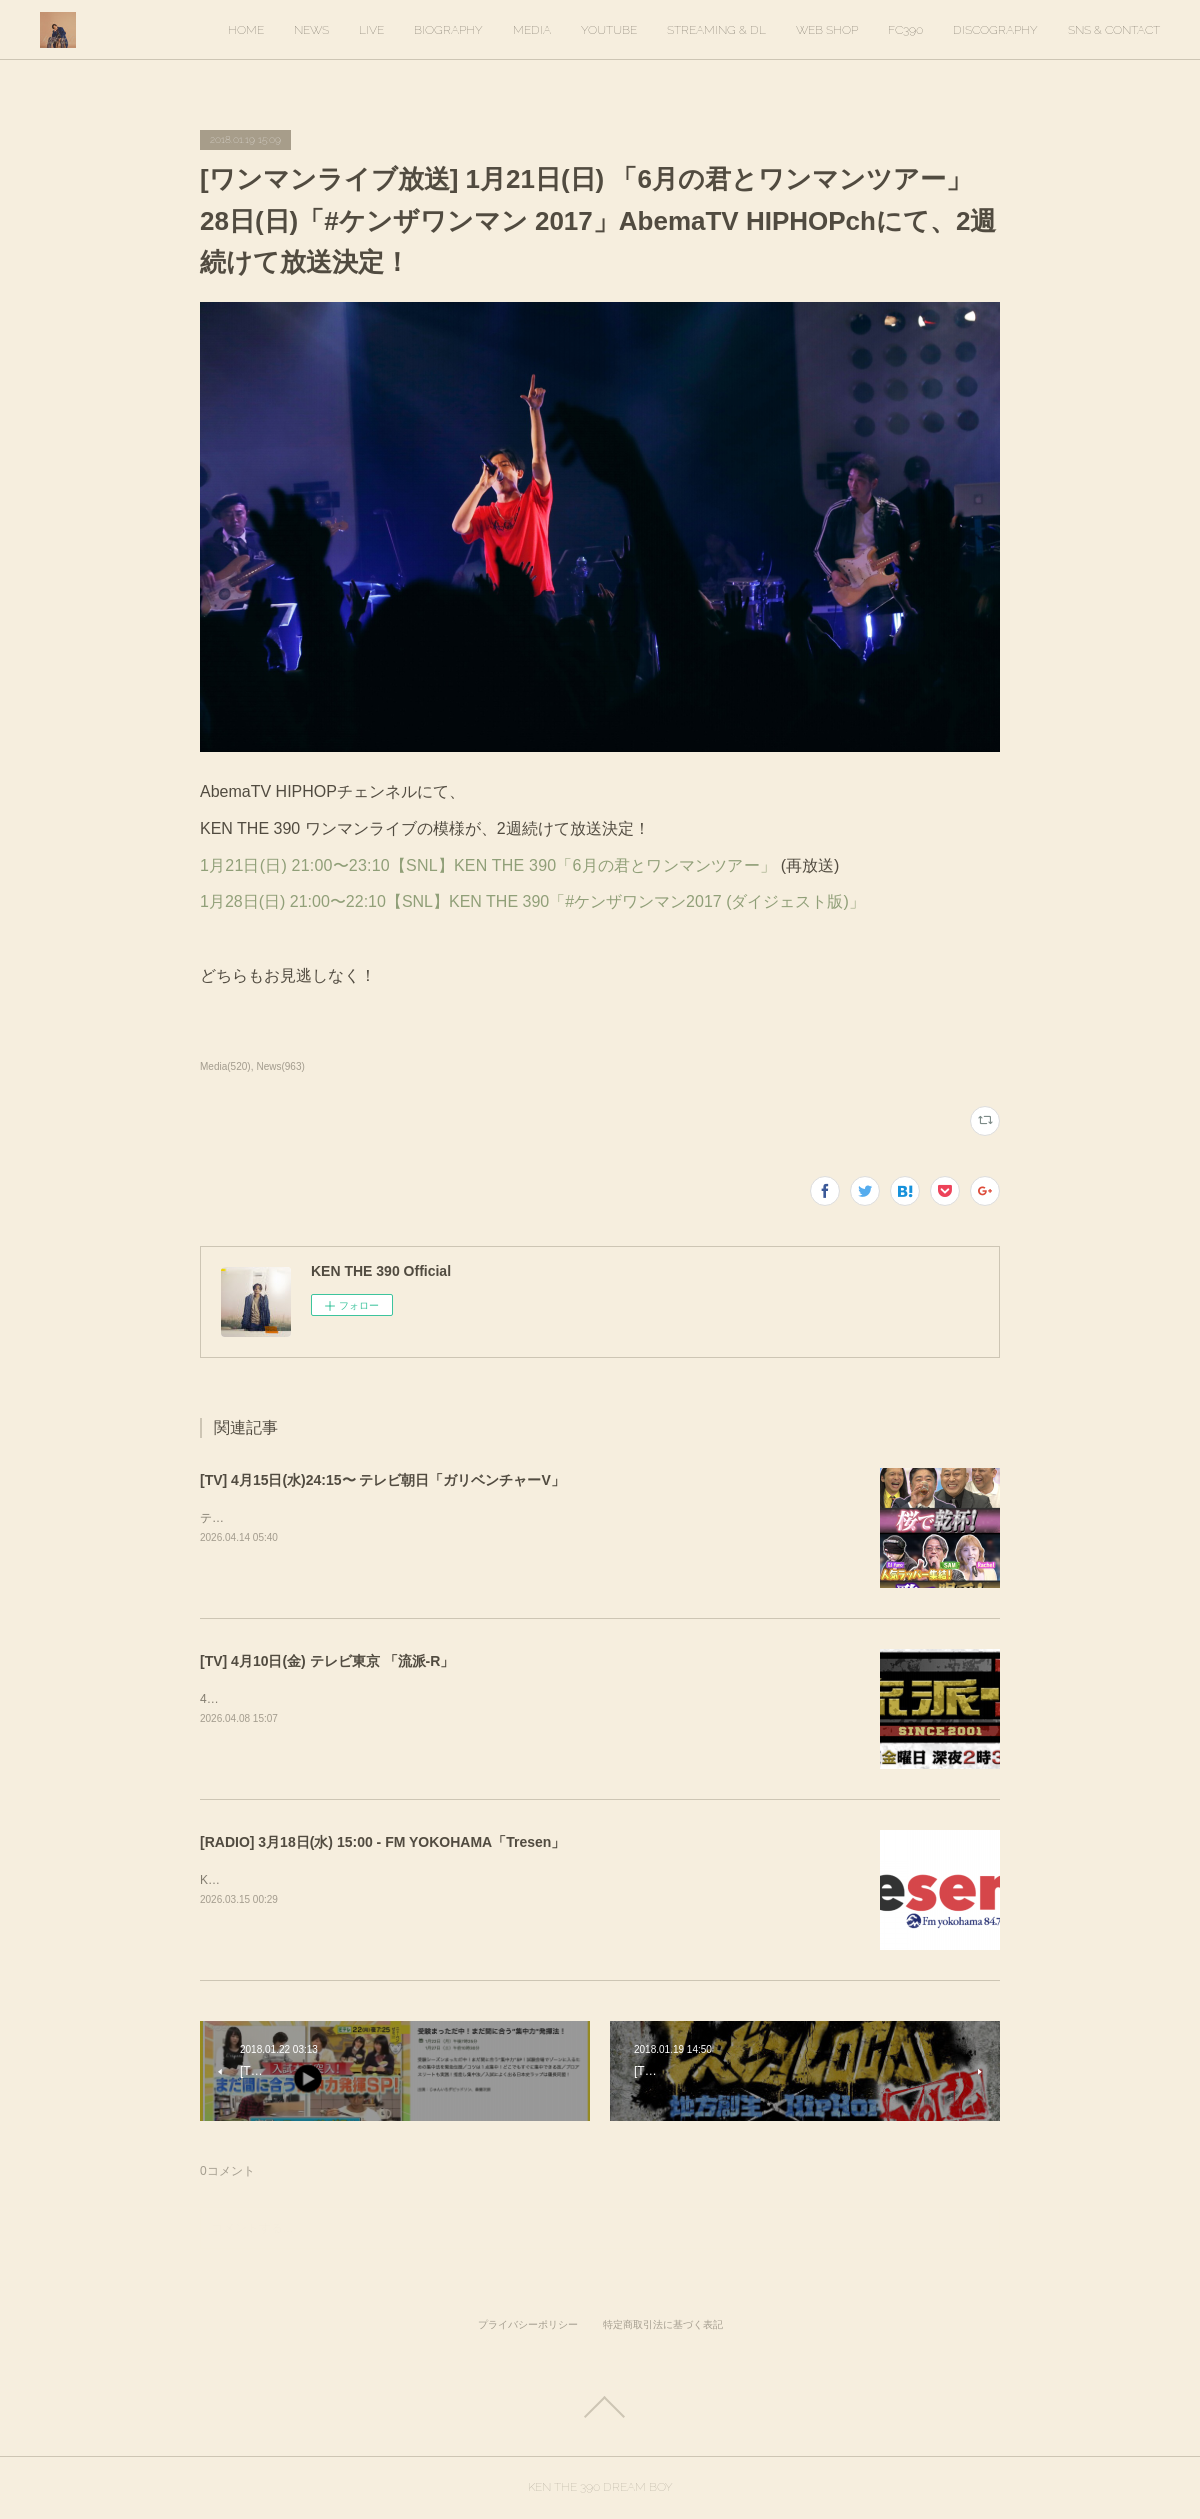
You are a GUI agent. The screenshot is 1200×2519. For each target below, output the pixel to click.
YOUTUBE (609, 30)
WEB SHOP (827, 30)
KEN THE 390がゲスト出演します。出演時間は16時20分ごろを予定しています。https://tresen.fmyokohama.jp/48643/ (516, 1880)
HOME (246, 30)
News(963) (280, 1066)
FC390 (905, 30)
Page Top (600, 2407)
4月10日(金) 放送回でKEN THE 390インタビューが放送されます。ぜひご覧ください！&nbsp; (452, 1699)
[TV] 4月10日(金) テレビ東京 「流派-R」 (327, 1661)
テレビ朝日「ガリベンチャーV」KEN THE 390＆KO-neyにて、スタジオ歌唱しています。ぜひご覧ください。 (496, 1518)
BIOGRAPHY (448, 30)
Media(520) (225, 1066)
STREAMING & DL (716, 30)
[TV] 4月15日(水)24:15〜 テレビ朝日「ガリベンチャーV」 (382, 1480)
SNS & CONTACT (1114, 30)
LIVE (371, 30)
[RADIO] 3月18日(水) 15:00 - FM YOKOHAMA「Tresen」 (382, 1842)
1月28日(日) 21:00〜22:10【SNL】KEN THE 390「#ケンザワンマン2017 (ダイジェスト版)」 (532, 901)
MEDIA (532, 30)
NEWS (311, 30)
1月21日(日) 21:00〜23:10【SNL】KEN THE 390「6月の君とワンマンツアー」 (490, 865)
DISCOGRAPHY (995, 30)
